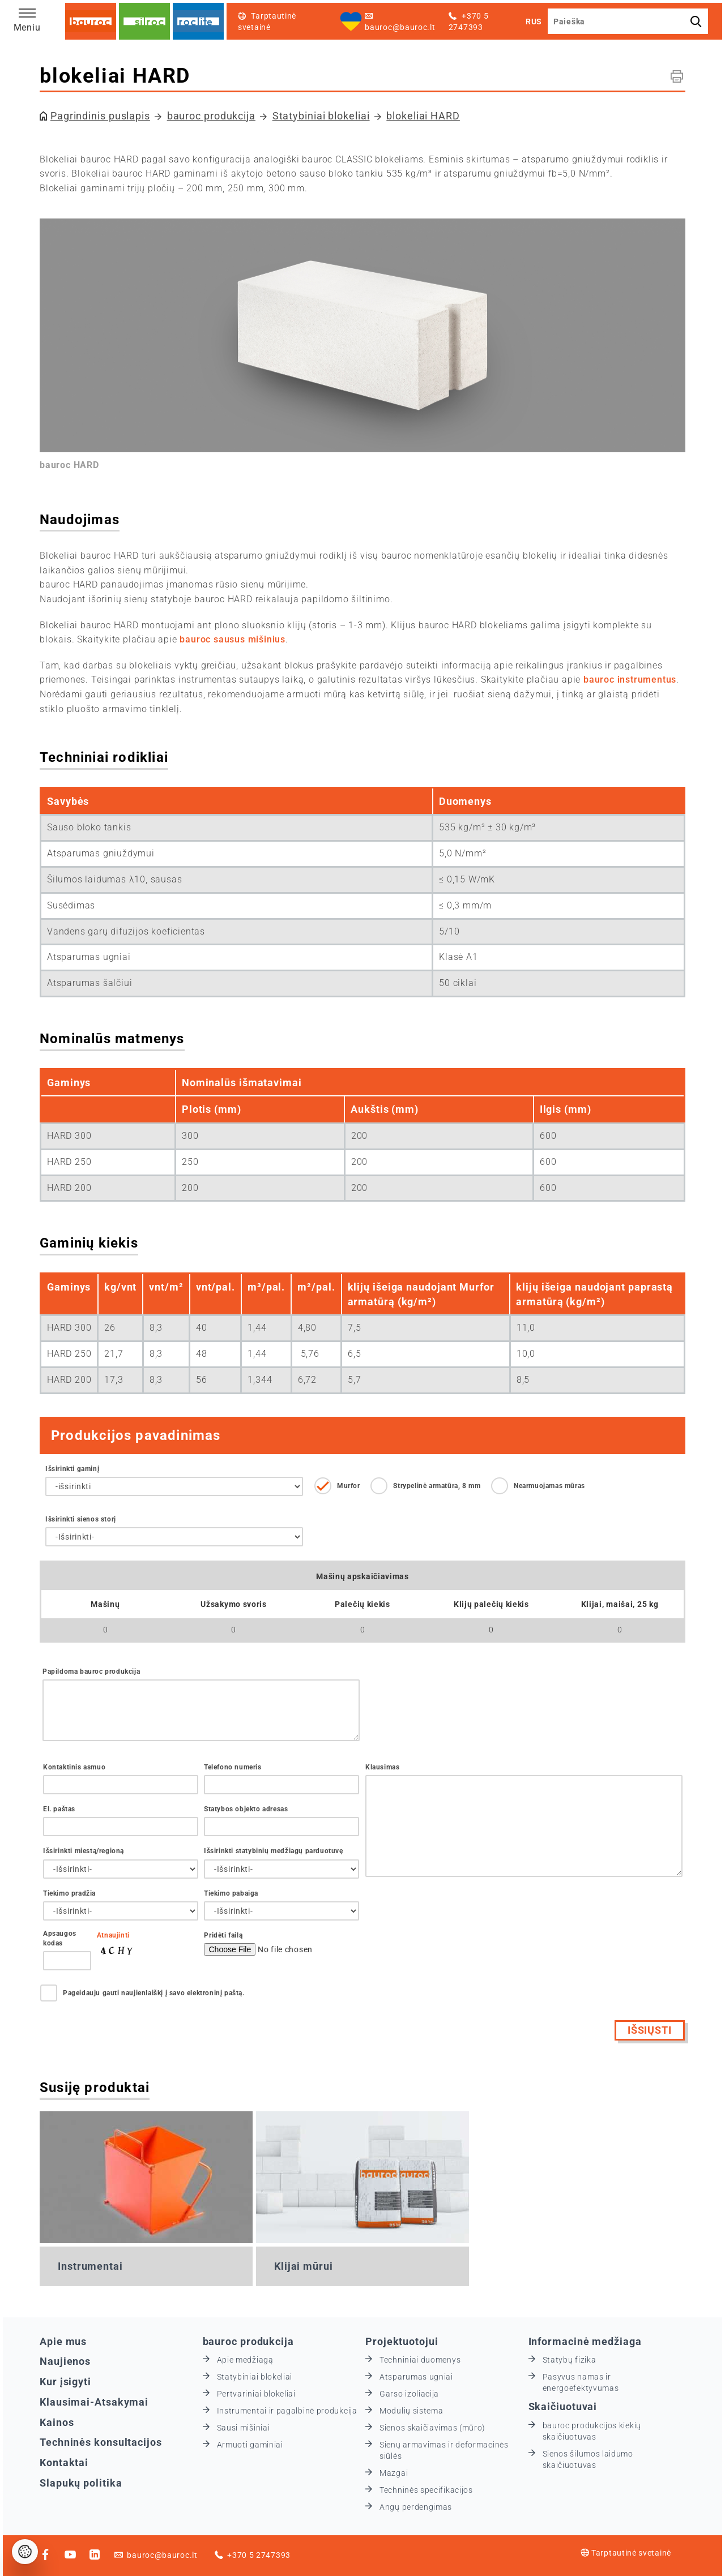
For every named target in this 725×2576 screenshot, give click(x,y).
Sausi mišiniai (243, 2427)
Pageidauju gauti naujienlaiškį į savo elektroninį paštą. (154, 1993)
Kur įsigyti (65, 2382)
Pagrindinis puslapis (100, 116)
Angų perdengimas (415, 2506)
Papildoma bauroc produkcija (91, 1671)
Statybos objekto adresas (246, 1809)
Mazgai (393, 2473)
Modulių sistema (411, 2410)
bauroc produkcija (211, 116)
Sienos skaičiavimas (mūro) (432, 2427)
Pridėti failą (223, 1935)
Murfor (348, 1486)
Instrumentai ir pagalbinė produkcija (287, 2410)
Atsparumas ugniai (416, 2376)
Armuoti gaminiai (250, 2444)
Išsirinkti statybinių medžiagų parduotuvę (273, 1851)
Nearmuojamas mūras (549, 1486)
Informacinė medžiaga (585, 2341)
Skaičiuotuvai (563, 2406)
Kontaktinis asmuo (74, 1767)
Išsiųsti (650, 2030)
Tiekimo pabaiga (231, 1893)
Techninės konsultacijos (101, 2442)
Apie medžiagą (245, 2359)
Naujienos (65, 2361)
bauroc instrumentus (629, 679)
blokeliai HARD (423, 116)
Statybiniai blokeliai (321, 116)
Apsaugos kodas (59, 1938)
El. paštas (59, 1809)
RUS (534, 21)
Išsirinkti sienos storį (80, 1519)
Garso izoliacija (409, 2393)
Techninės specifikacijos (426, 2489)
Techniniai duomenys (419, 2359)
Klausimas (382, 1767)
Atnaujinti (113, 1935)
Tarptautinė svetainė (626, 2552)
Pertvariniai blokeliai (256, 2393)
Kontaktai (64, 2462)
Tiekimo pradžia (69, 1893)
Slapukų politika (81, 2483)
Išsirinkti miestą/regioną (83, 1851)
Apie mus (63, 2341)
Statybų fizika (569, 2359)
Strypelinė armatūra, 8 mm (436, 1486)
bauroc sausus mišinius (232, 639)
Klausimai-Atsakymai (94, 2402)
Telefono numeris (233, 1767)
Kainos (57, 2422)
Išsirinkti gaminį (72, 1469)
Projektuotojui (401, 2341)
